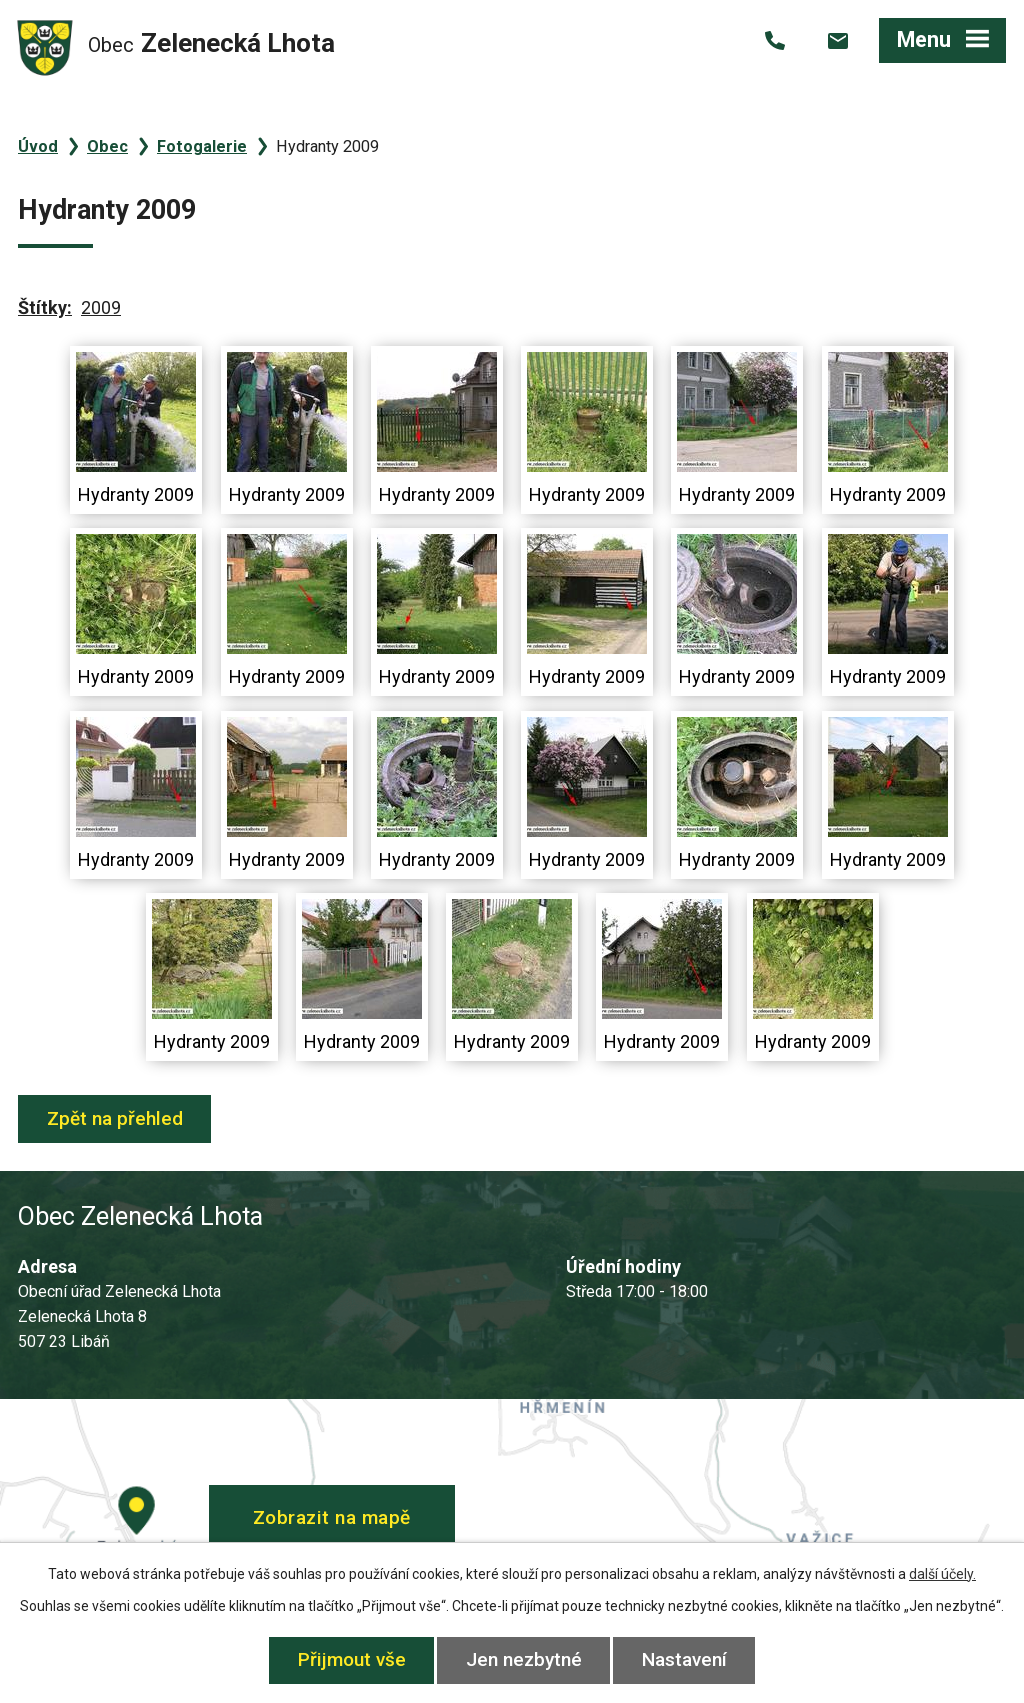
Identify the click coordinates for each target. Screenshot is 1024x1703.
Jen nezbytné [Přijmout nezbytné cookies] (524, 1659)
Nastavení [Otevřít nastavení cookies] (684, 1659)
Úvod (38, 146)
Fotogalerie (202, 146)
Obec (107, 146)
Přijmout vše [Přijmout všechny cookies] (352, 1659)
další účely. (942, 1574)
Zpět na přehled (115, 1118)
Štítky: (45, 307)
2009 (101, 307)
